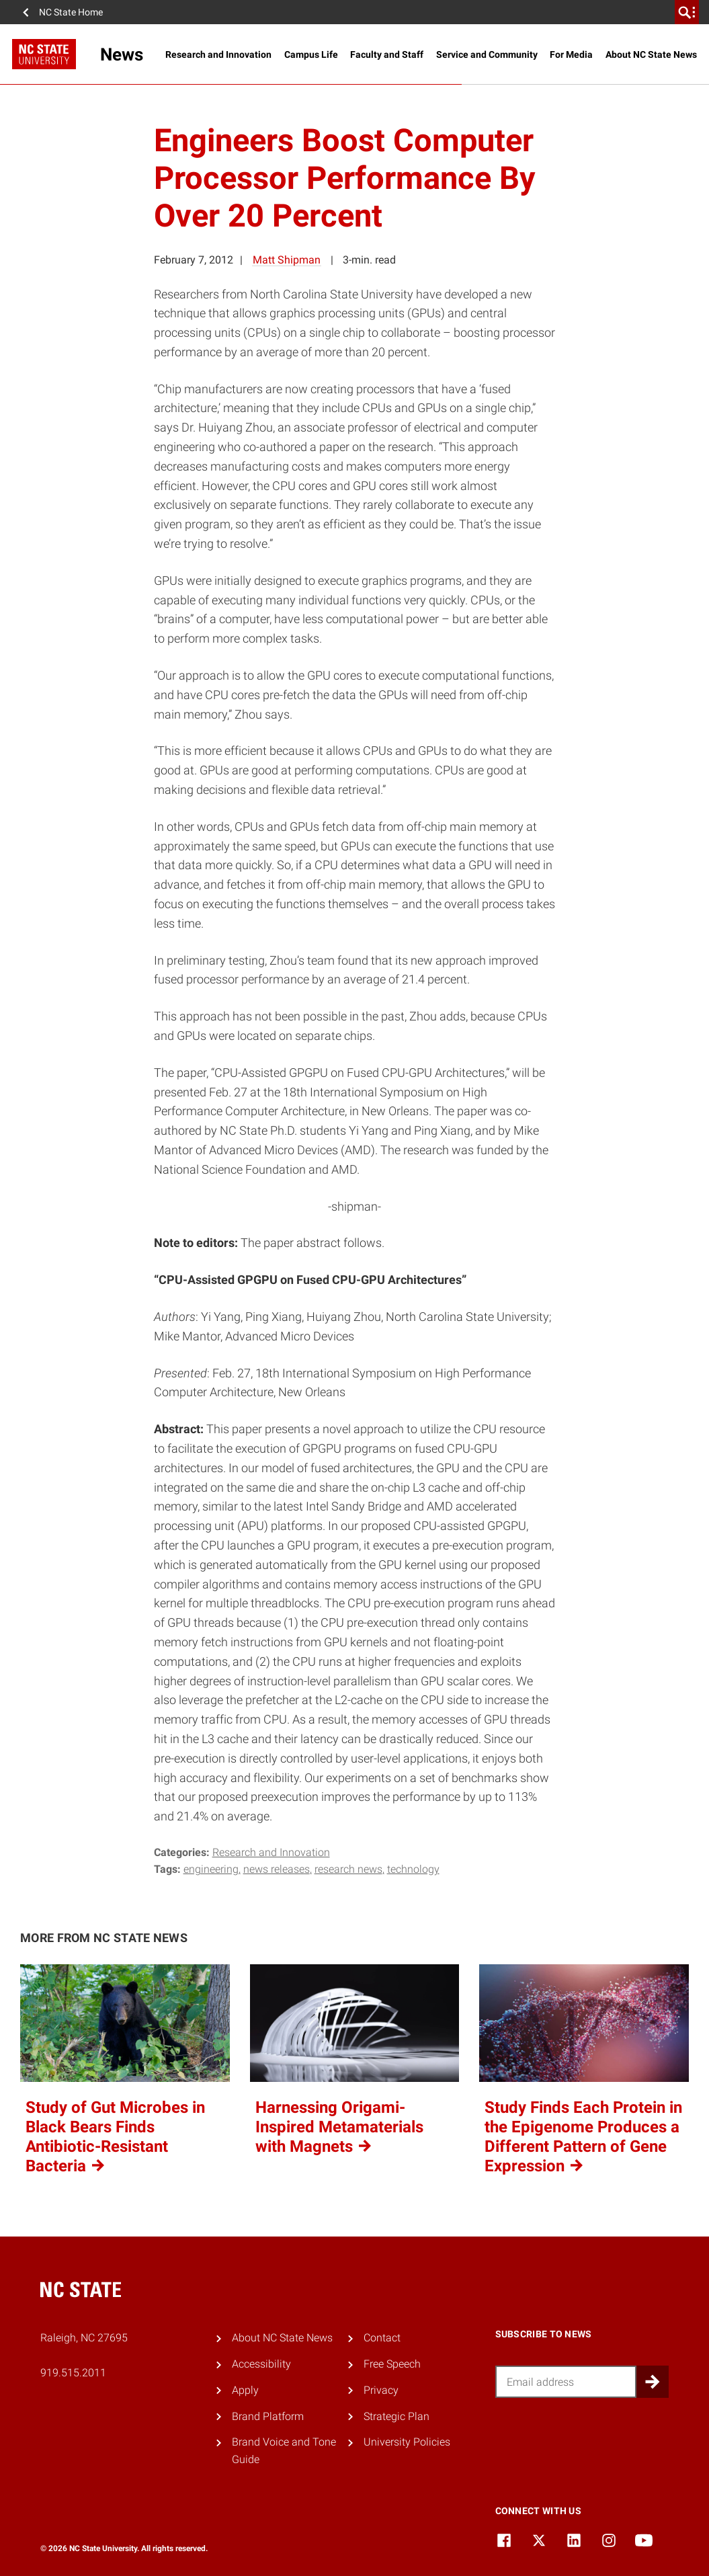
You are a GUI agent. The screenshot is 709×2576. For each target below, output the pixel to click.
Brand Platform (268, 2416)
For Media (571, 54)
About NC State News (651, 54)
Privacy (381, 2390)
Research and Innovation (218, 54)
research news (348, 1869)
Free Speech (392, 2364)
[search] (687, 12)
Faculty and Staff (386, 54)
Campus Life (311, 54)
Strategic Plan (396, 2416)
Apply (245, 2390)
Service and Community (487, 54)
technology (413, 1869)
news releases (276, 1869)
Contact (382, 2337)
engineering (211, 1869)
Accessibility (261, 2364)
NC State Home (71, 12)
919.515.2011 (73, 2372)
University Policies (407, 2442)
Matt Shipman (287, 259)
